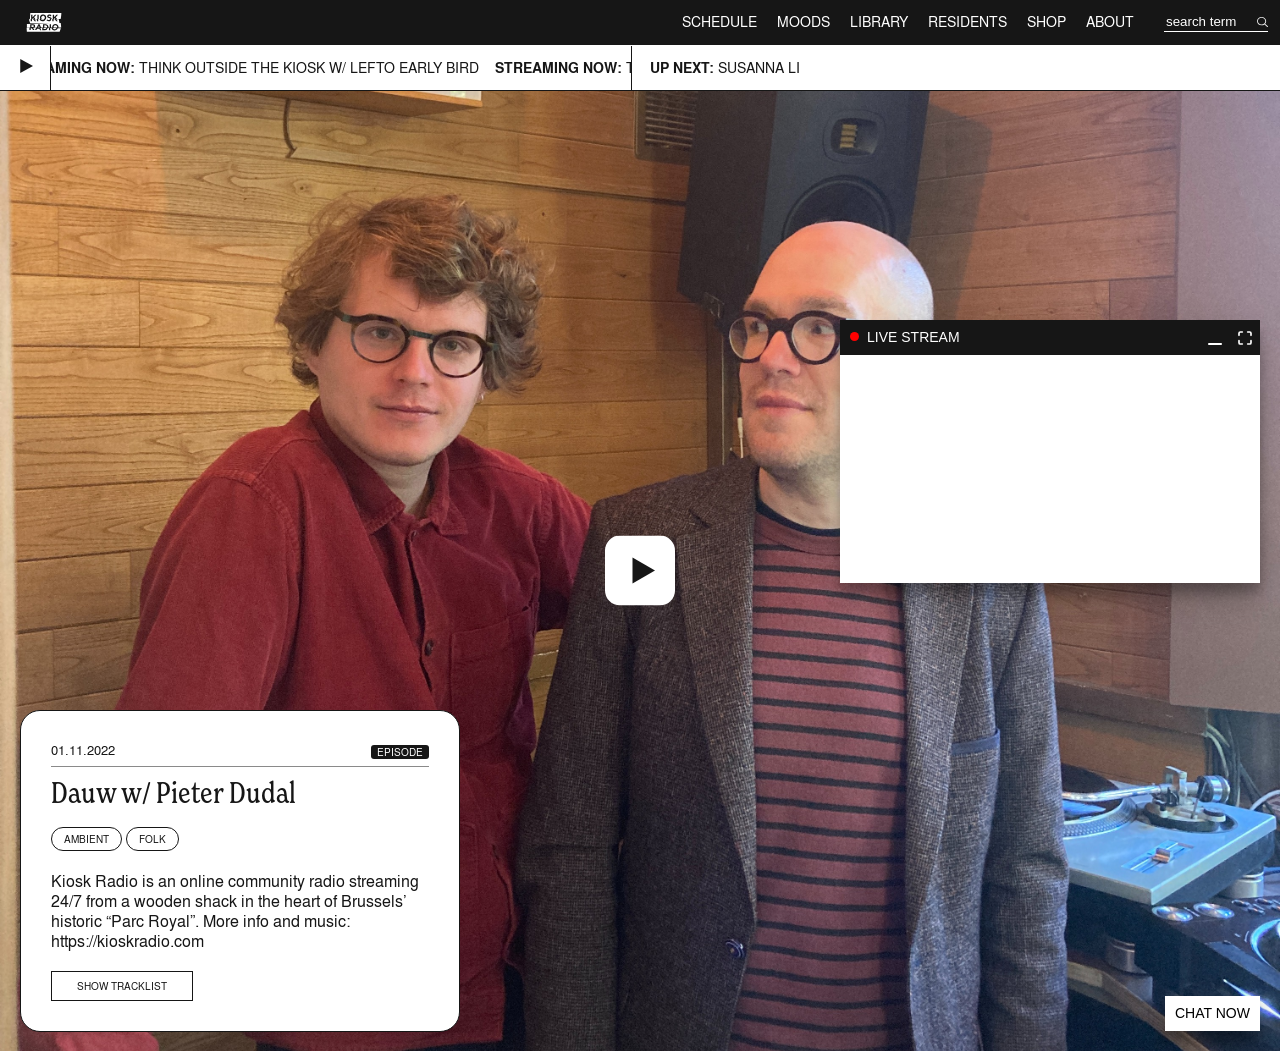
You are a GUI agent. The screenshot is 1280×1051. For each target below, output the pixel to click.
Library (879, 21)
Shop (1046, 21)
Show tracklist (122, 986)
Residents (967, 21)
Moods (803, 21)
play (1050, 469)
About (1110, 21)
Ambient (86, 839)
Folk (152, 839)
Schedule (719, 21)
